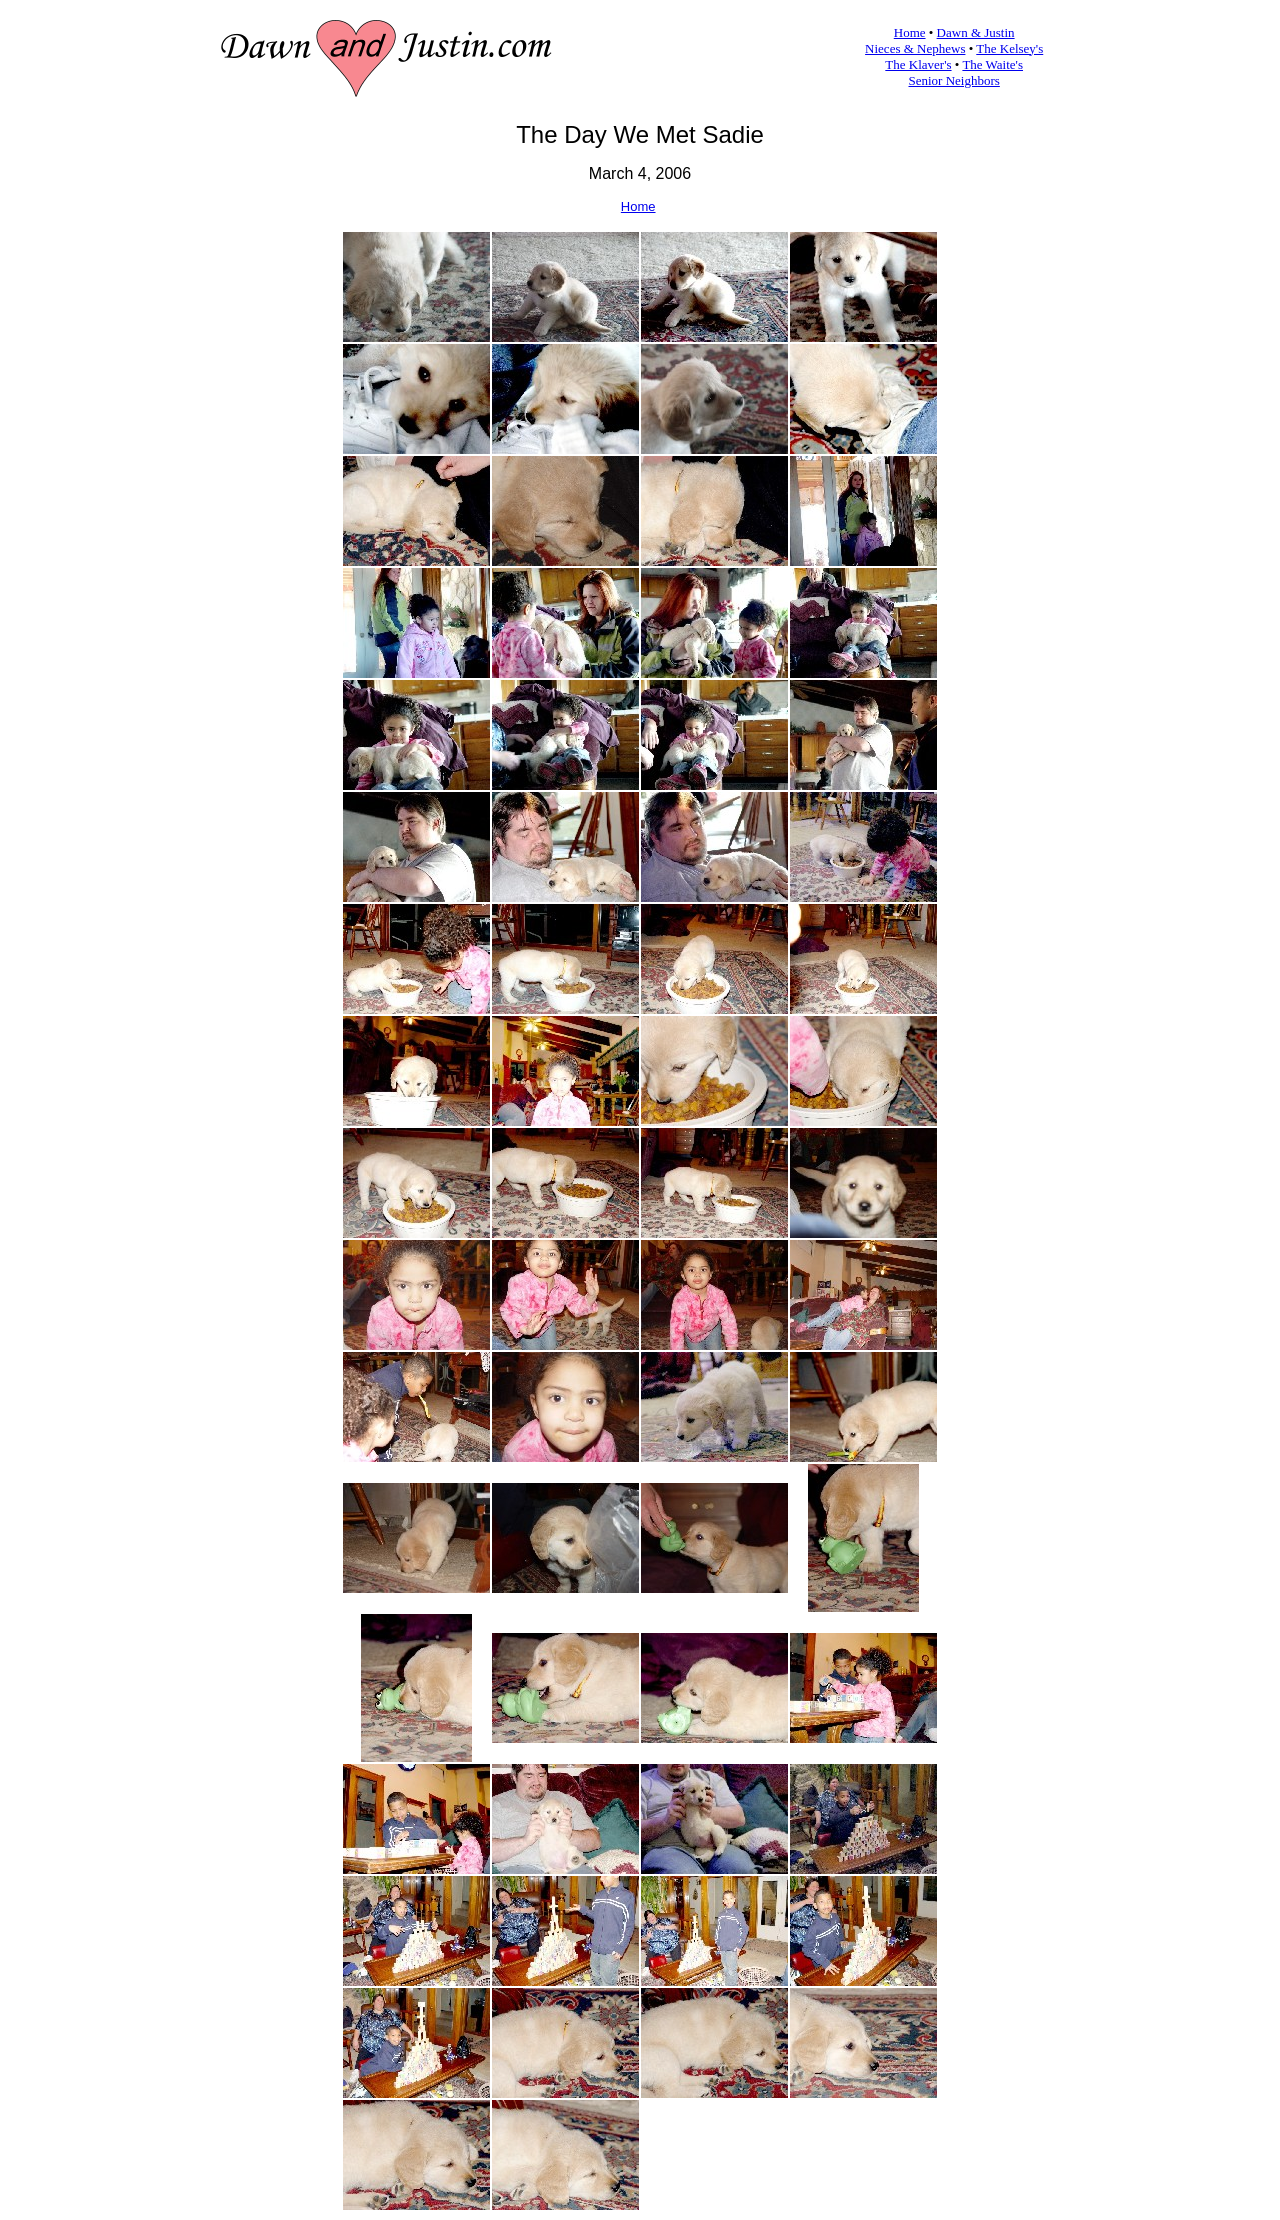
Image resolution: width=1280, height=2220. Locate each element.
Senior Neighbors (954, 80)
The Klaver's (918, 64)
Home (910, 32)
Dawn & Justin (976, 32)
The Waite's (992, 64)
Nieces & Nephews (915, 48)
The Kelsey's (1009, 48)
